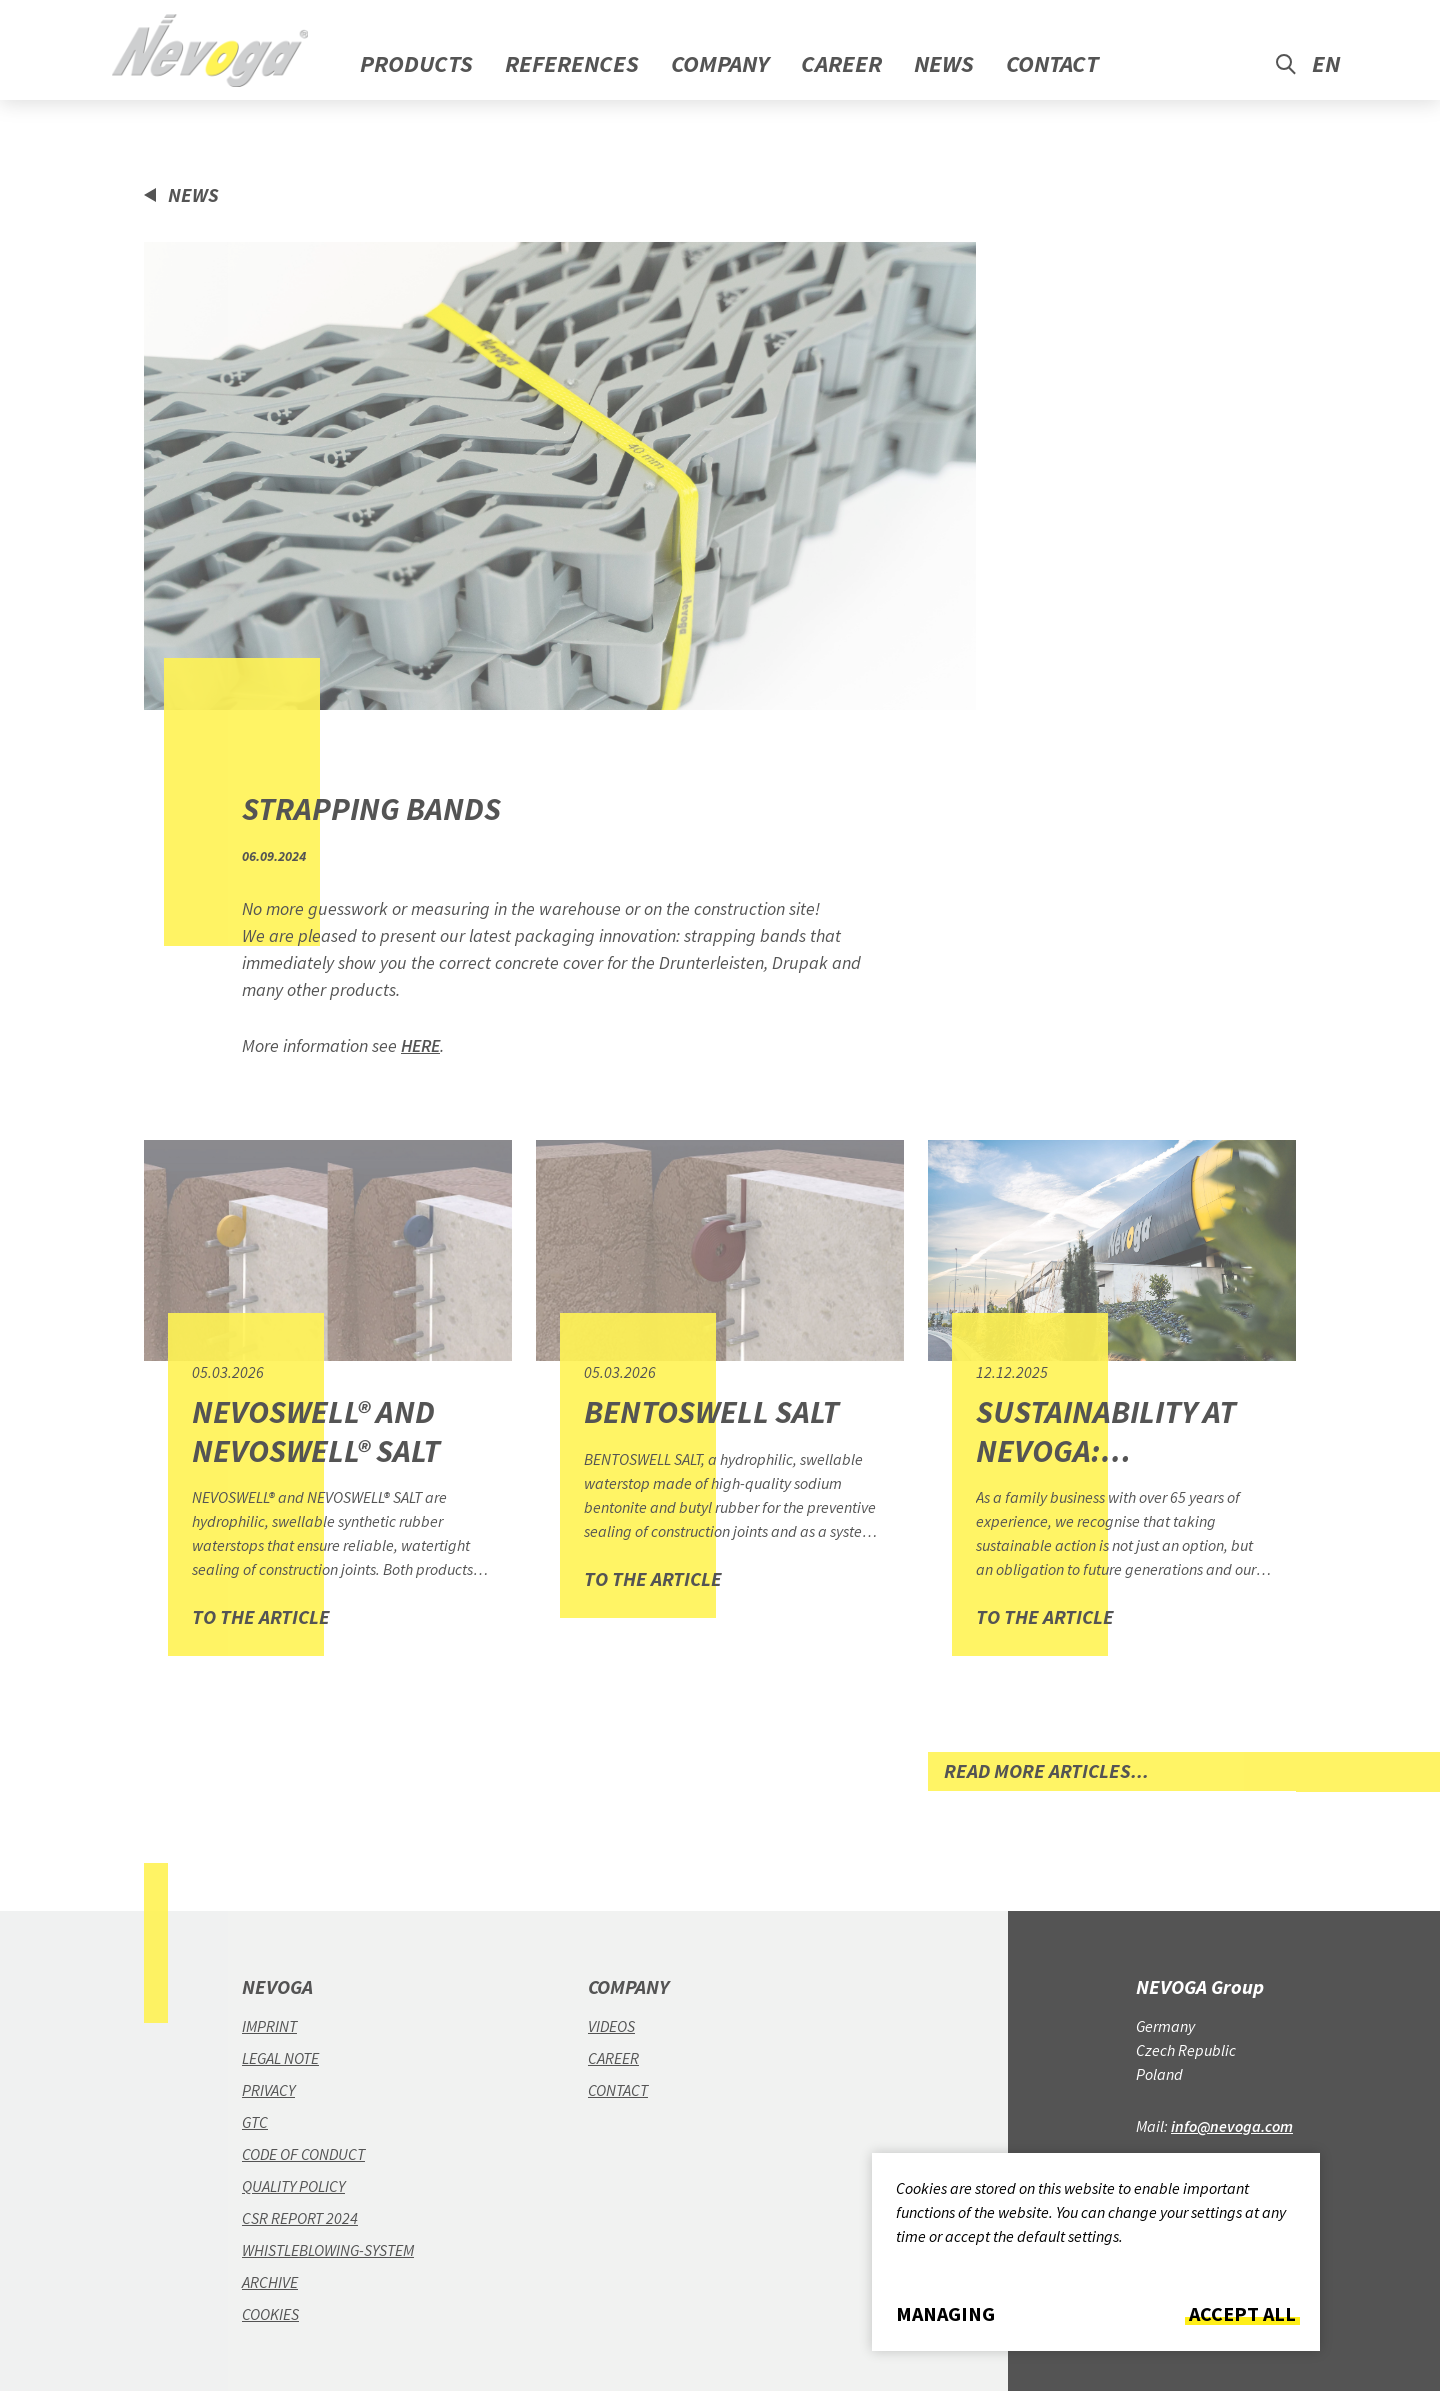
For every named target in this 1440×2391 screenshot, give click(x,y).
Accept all (1242, 2314)
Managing (945, 2314)
